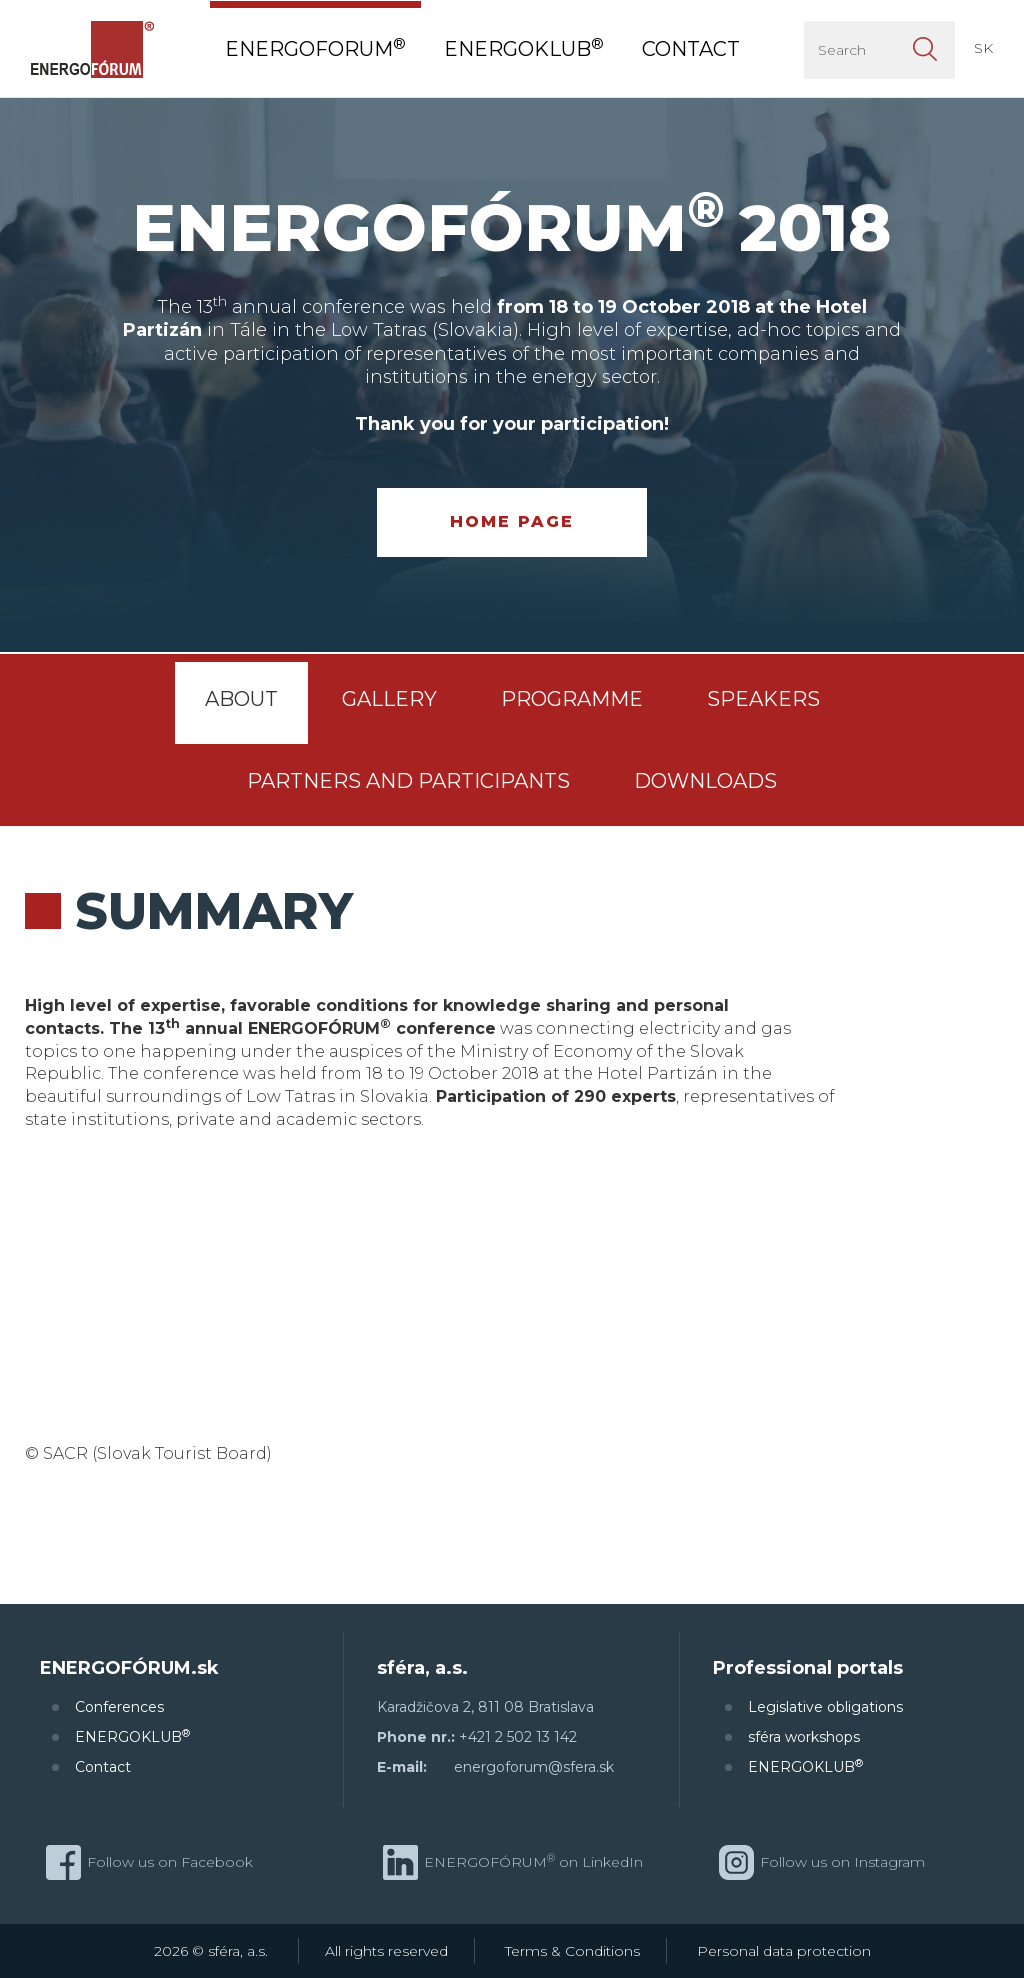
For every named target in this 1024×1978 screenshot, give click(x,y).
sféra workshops (804, 1737)
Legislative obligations (825, 1707)
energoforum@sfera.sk (534, 1767)
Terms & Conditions (572, 1951)
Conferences (119, 1707)
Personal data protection (784, 1951)
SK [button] (983, 48)
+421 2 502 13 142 (518, 1737)
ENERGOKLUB (132, 1736)
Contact (103, 1767)
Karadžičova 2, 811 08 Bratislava (485, 1707)
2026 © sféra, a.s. (211, 1951)
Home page (512, 521)
